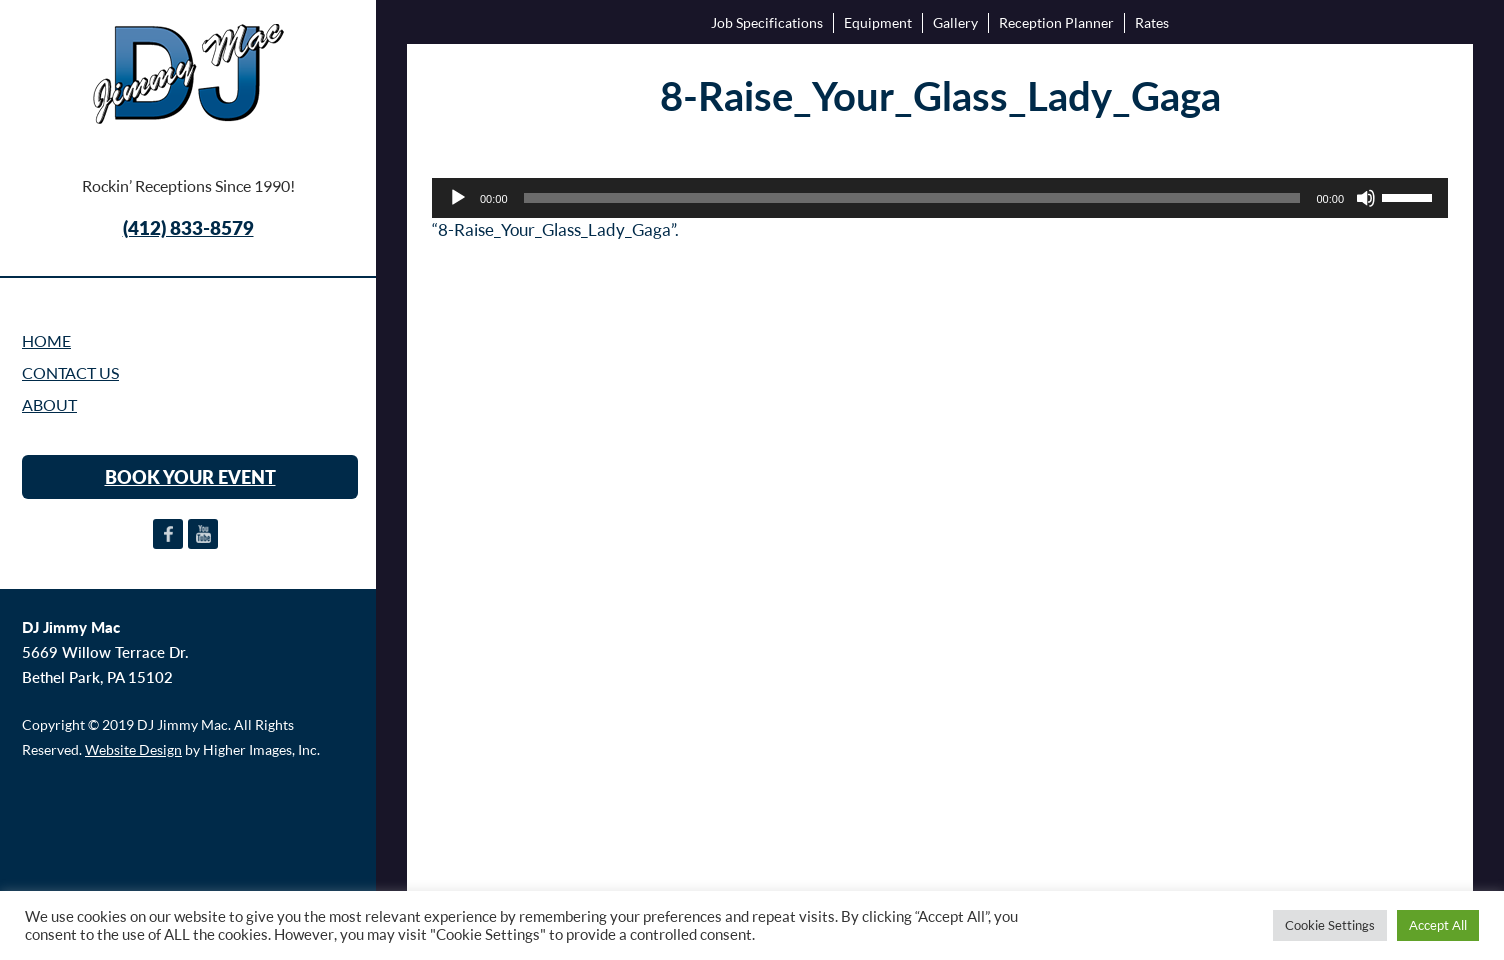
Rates (1152, 22)
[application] (940, 198)
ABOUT (49, 405)
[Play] (458, 198)
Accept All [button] (1438, 925)
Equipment (878, 22)
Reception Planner (1056, 22)
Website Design (133, 749)
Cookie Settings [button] (1330, 925)
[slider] (912, 198)
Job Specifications (767, 22)
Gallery (955, 22)
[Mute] (1366, 198)
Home (46, 341)
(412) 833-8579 (188, 227)
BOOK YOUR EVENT (190, 477)
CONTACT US (70, 373)
